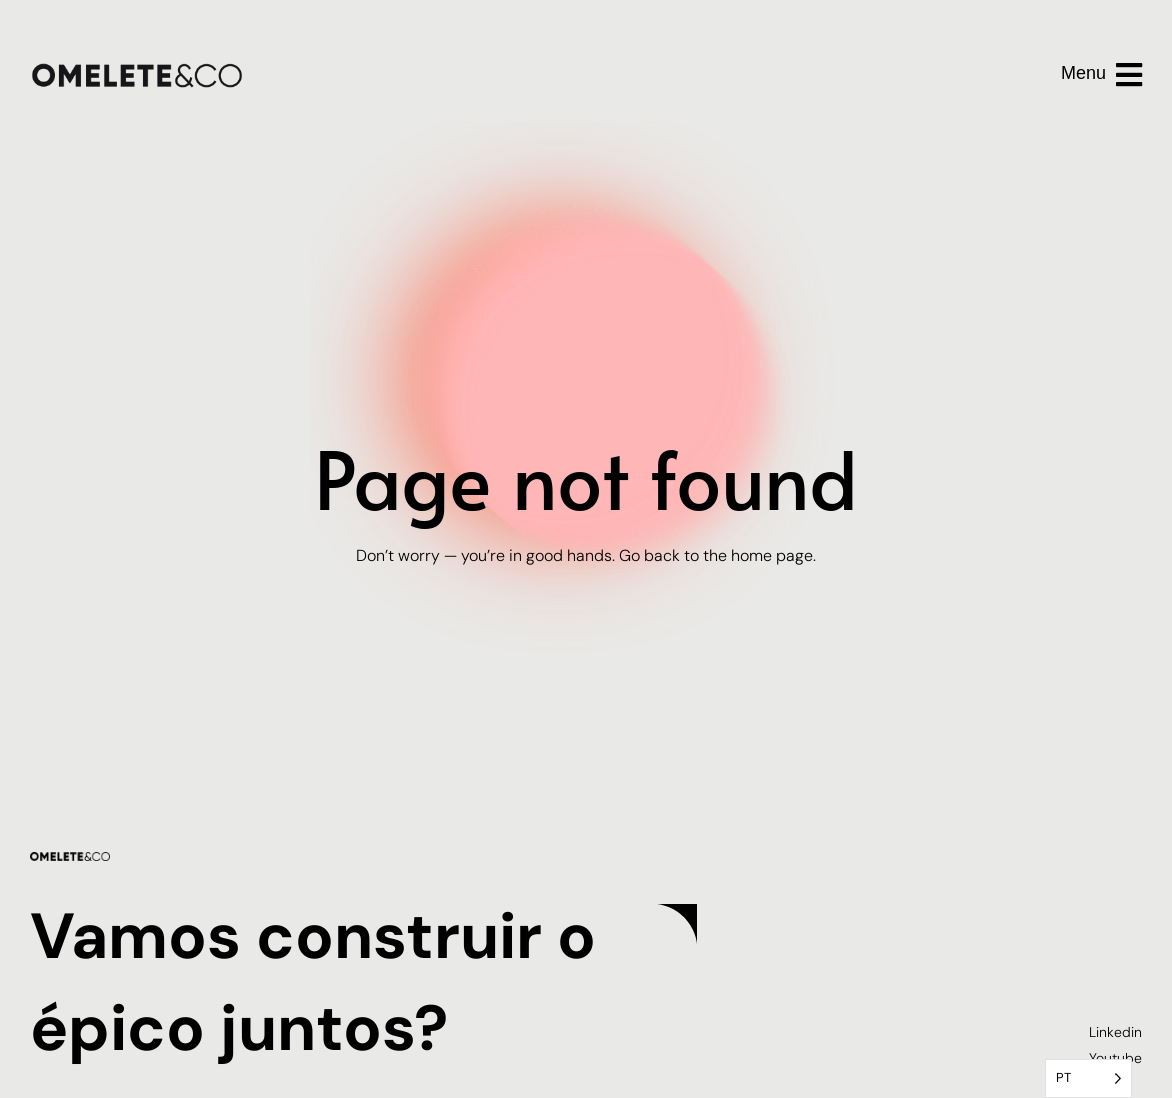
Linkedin (1115, 1031)
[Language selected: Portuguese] (1088, 1078)
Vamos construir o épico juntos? (315, 979)
